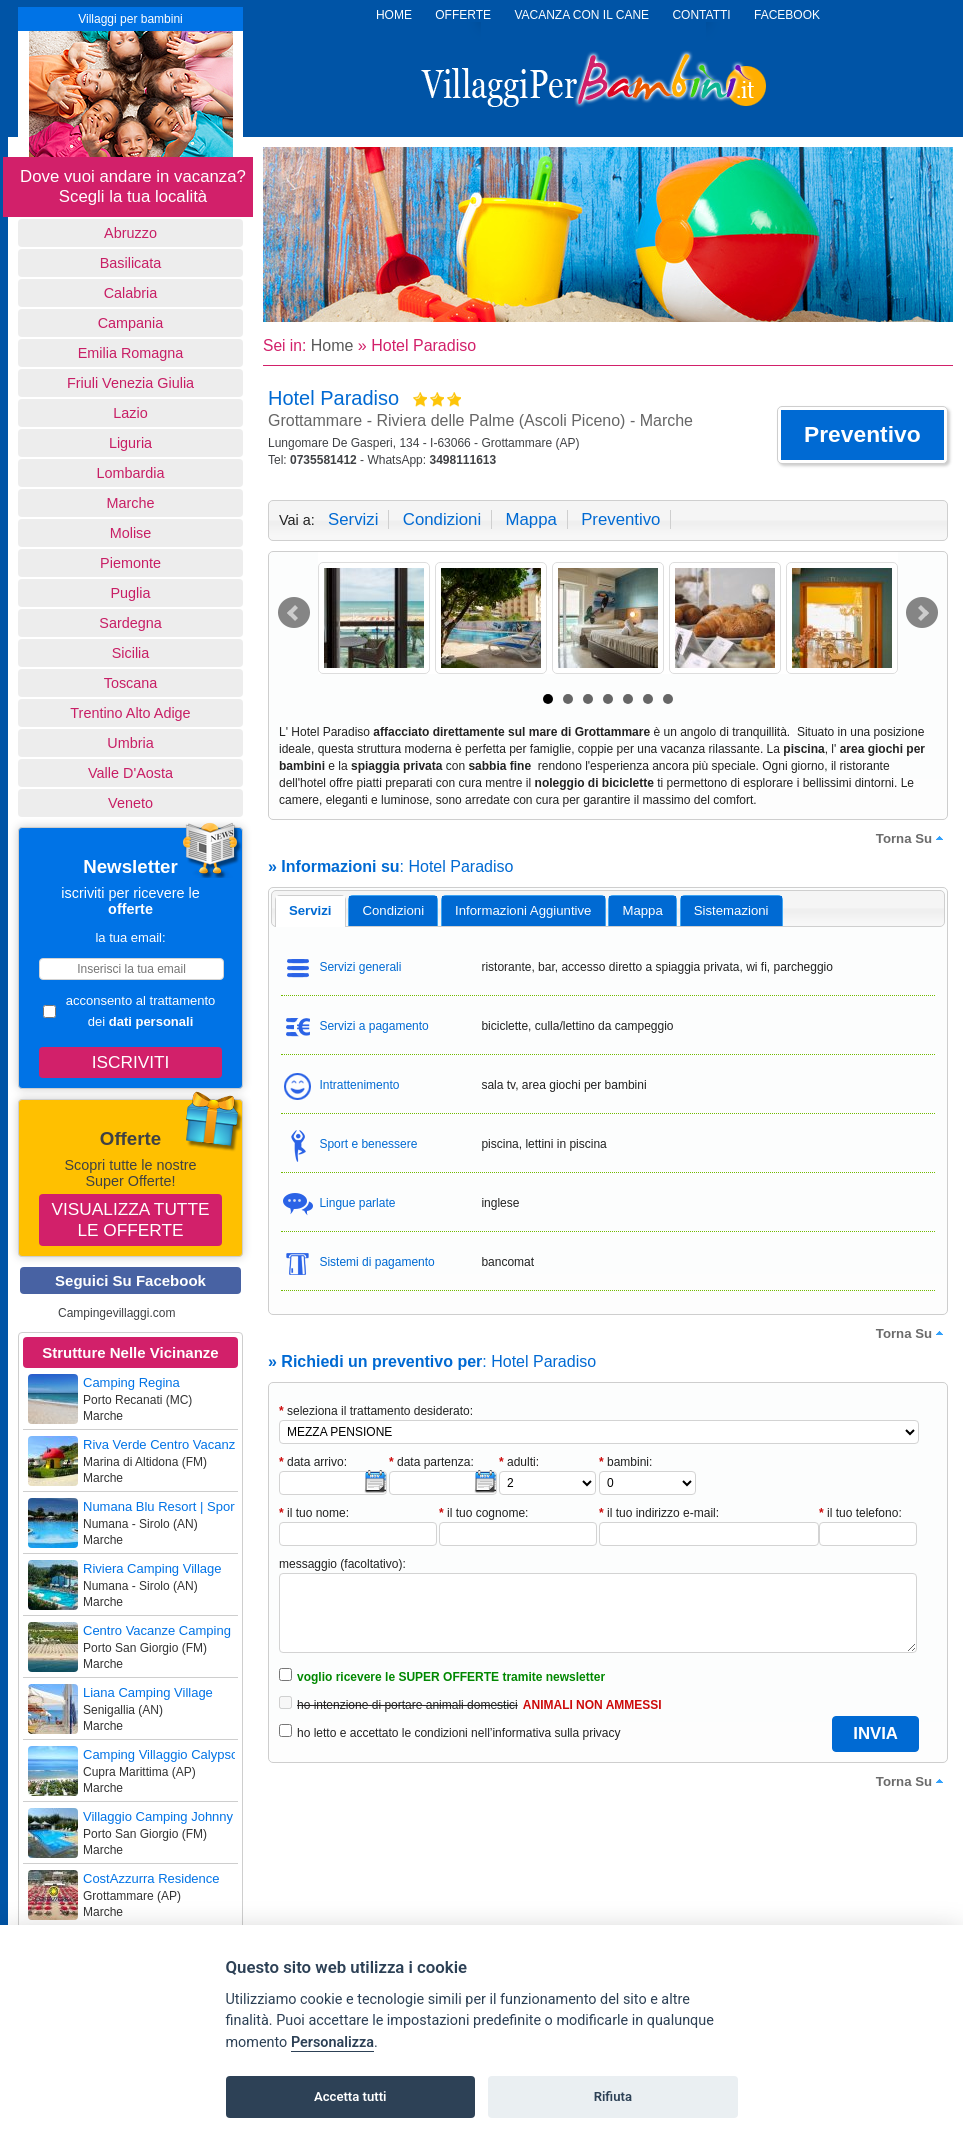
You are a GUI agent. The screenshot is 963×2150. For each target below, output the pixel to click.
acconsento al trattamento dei (129, 1011)
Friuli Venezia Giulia (130, 383)
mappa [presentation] (642, 910)
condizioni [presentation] (394, 910)
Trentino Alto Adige (130, 713)
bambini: (625, 1462)
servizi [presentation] (310, 910)
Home (332, 345)
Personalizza (332, 2042)
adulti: (519, 1462)
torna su (912, 838)
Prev (294, 613)
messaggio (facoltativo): (342, 1564)
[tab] (310, 911)
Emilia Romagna (131, 353)
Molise (131, 533)
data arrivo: (313, 1462)
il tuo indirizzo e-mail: (659, 1513)
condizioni (442, 519)
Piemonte (130, 563)
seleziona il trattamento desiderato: (376, 1411)
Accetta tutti (350, 2096)
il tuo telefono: (860, 1513)
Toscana (131, 683)
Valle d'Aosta (130, 773)
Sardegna (130, 623)
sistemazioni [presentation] (731, 910)
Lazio (130, 413)
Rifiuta (613, 2096)
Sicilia (131, 653)
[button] (862, 435)
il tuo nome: (314, 1513)
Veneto (130, 803)
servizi (353, 519)
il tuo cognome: (483, 1513)
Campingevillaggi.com (116, 1313)
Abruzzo (130, 233)
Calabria (131, 293)
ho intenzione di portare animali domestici (407, 1705)
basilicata (131, 263)
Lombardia (131, 473)
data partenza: (431, 1462)
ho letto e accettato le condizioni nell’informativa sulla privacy (459, 1733)
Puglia (130, 593)
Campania (131, 323)
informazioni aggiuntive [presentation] (523, 910)
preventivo (620, 519)
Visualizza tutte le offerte (131, 1219)
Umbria (130, 743)
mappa (530, 519)
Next (922, 613)
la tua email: (130, 937)
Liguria (130, 443)
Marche (131, 503)
